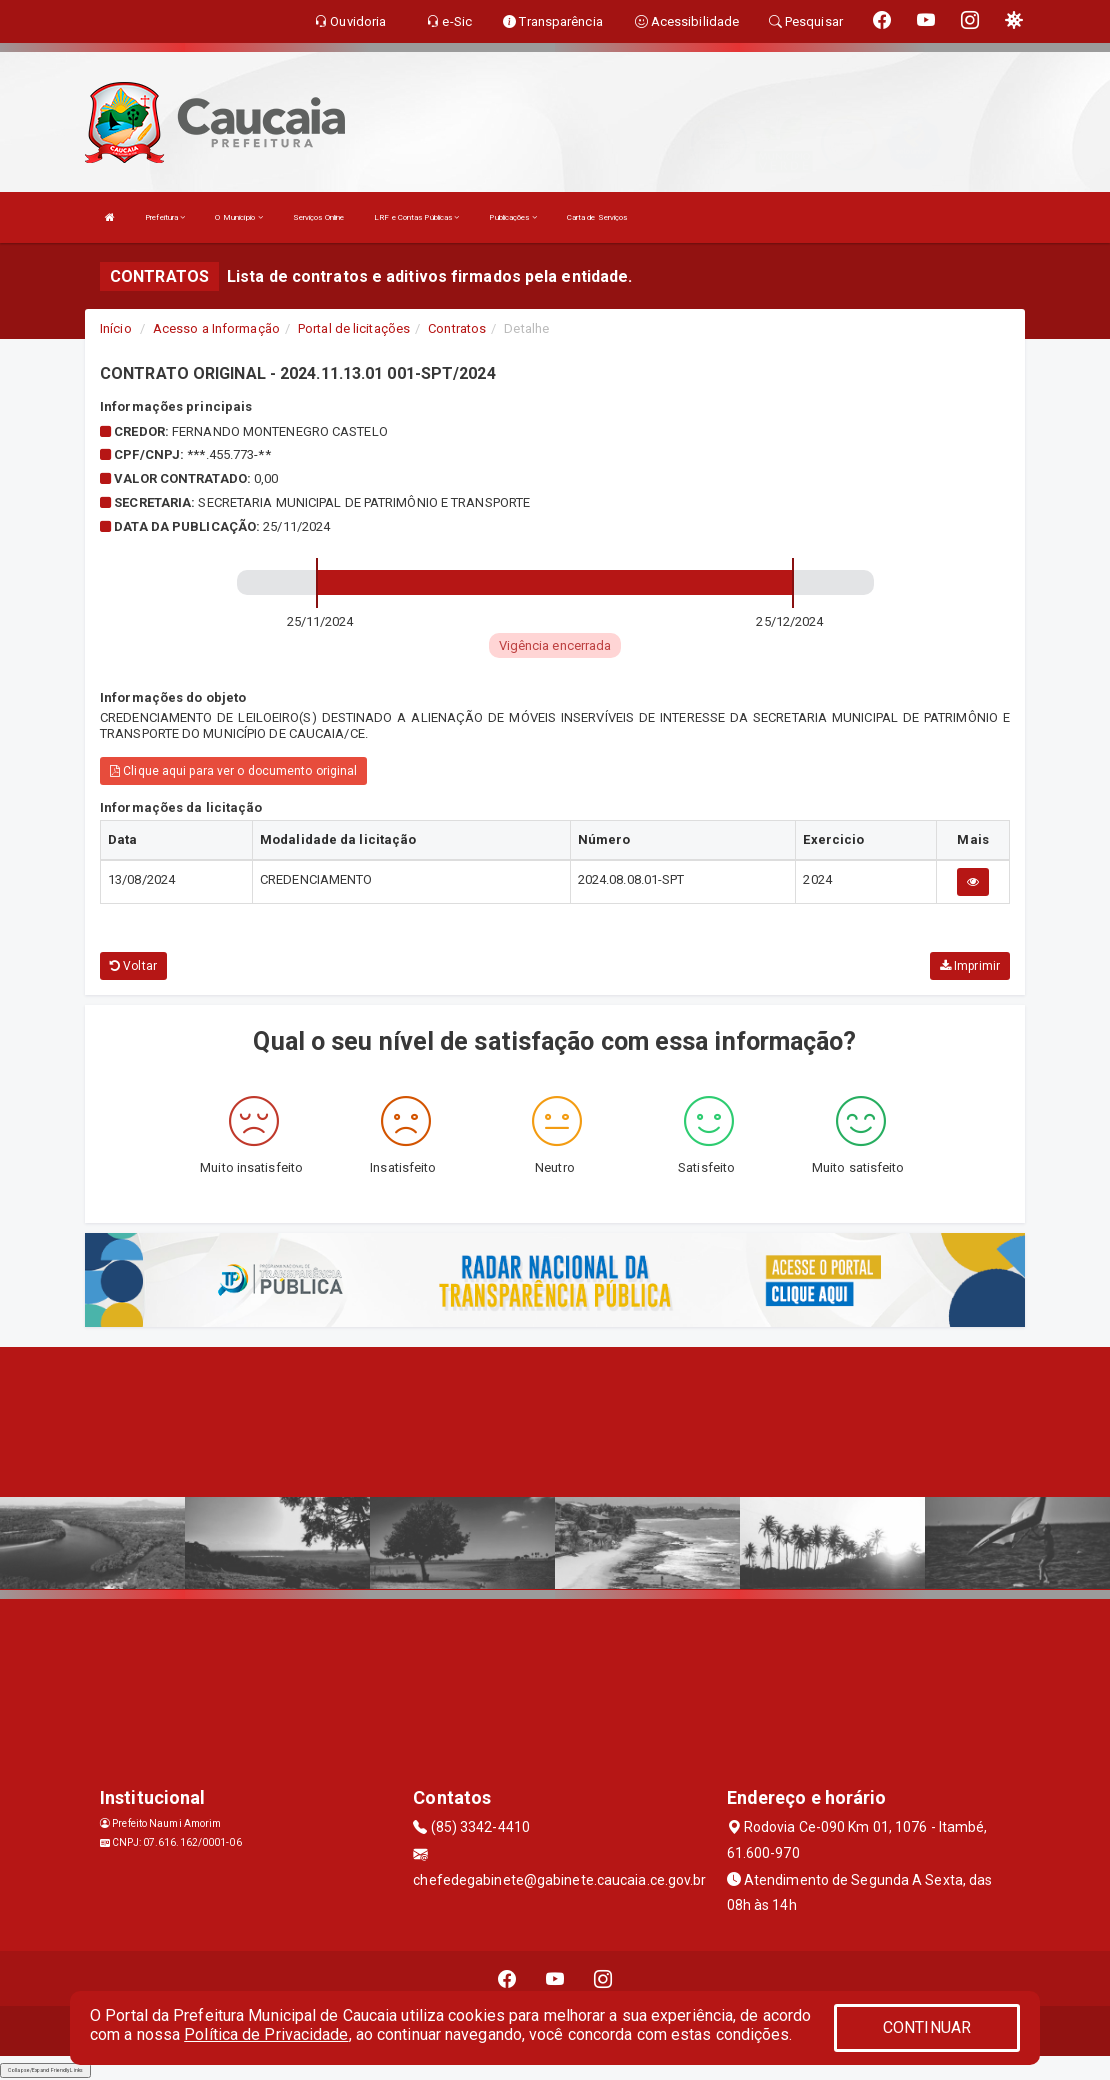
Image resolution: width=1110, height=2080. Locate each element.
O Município (238, 217)
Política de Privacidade (266, 2034)
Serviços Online (319, 217)
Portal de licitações (354, 328)
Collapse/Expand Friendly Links (45, 2070)
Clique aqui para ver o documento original (233, 771)
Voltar (133, 966)
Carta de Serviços (597, 217)
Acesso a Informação (216, 328)
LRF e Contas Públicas (416, 217)
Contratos (457, 328)
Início (116, 328)
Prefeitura (165, 217)
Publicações (512, 217)
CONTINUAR (927, 2027)
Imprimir (970, 966)
